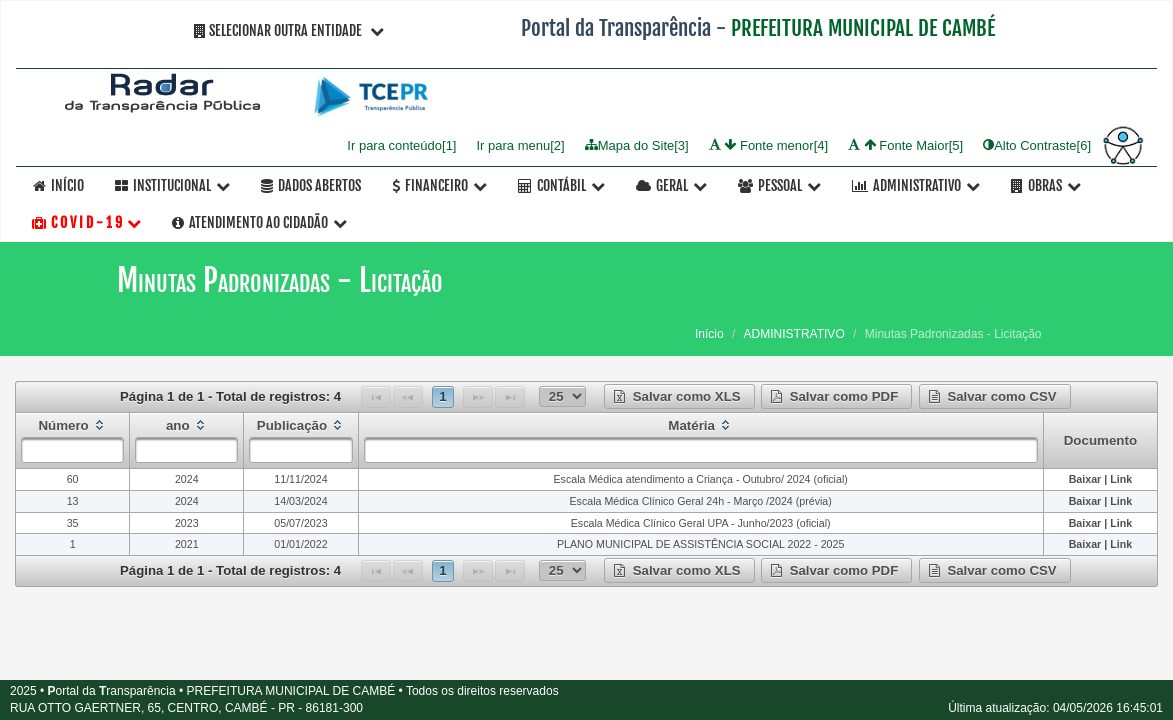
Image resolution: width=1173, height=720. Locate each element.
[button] (679, 396)
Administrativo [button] (916, 185)
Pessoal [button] (779, 185)
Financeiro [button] (439, 185)
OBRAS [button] (1046, 185)
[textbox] (72, 450)
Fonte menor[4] (768, 144)
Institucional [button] (172, 185)
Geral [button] (671, 185)
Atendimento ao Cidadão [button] (259, 222)
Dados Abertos (311, 185)
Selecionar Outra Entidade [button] (289, 30)
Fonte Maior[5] (905, 144)
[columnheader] (73, 441)
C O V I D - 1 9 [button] (86, 222)
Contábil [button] (561, 185)
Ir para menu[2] (520, 144)
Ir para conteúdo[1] (401, 144)
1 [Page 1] (442, 396)
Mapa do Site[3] (637, 144)
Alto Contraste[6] (1037, 144)
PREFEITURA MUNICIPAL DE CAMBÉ (863, 28)
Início (58, 185)
